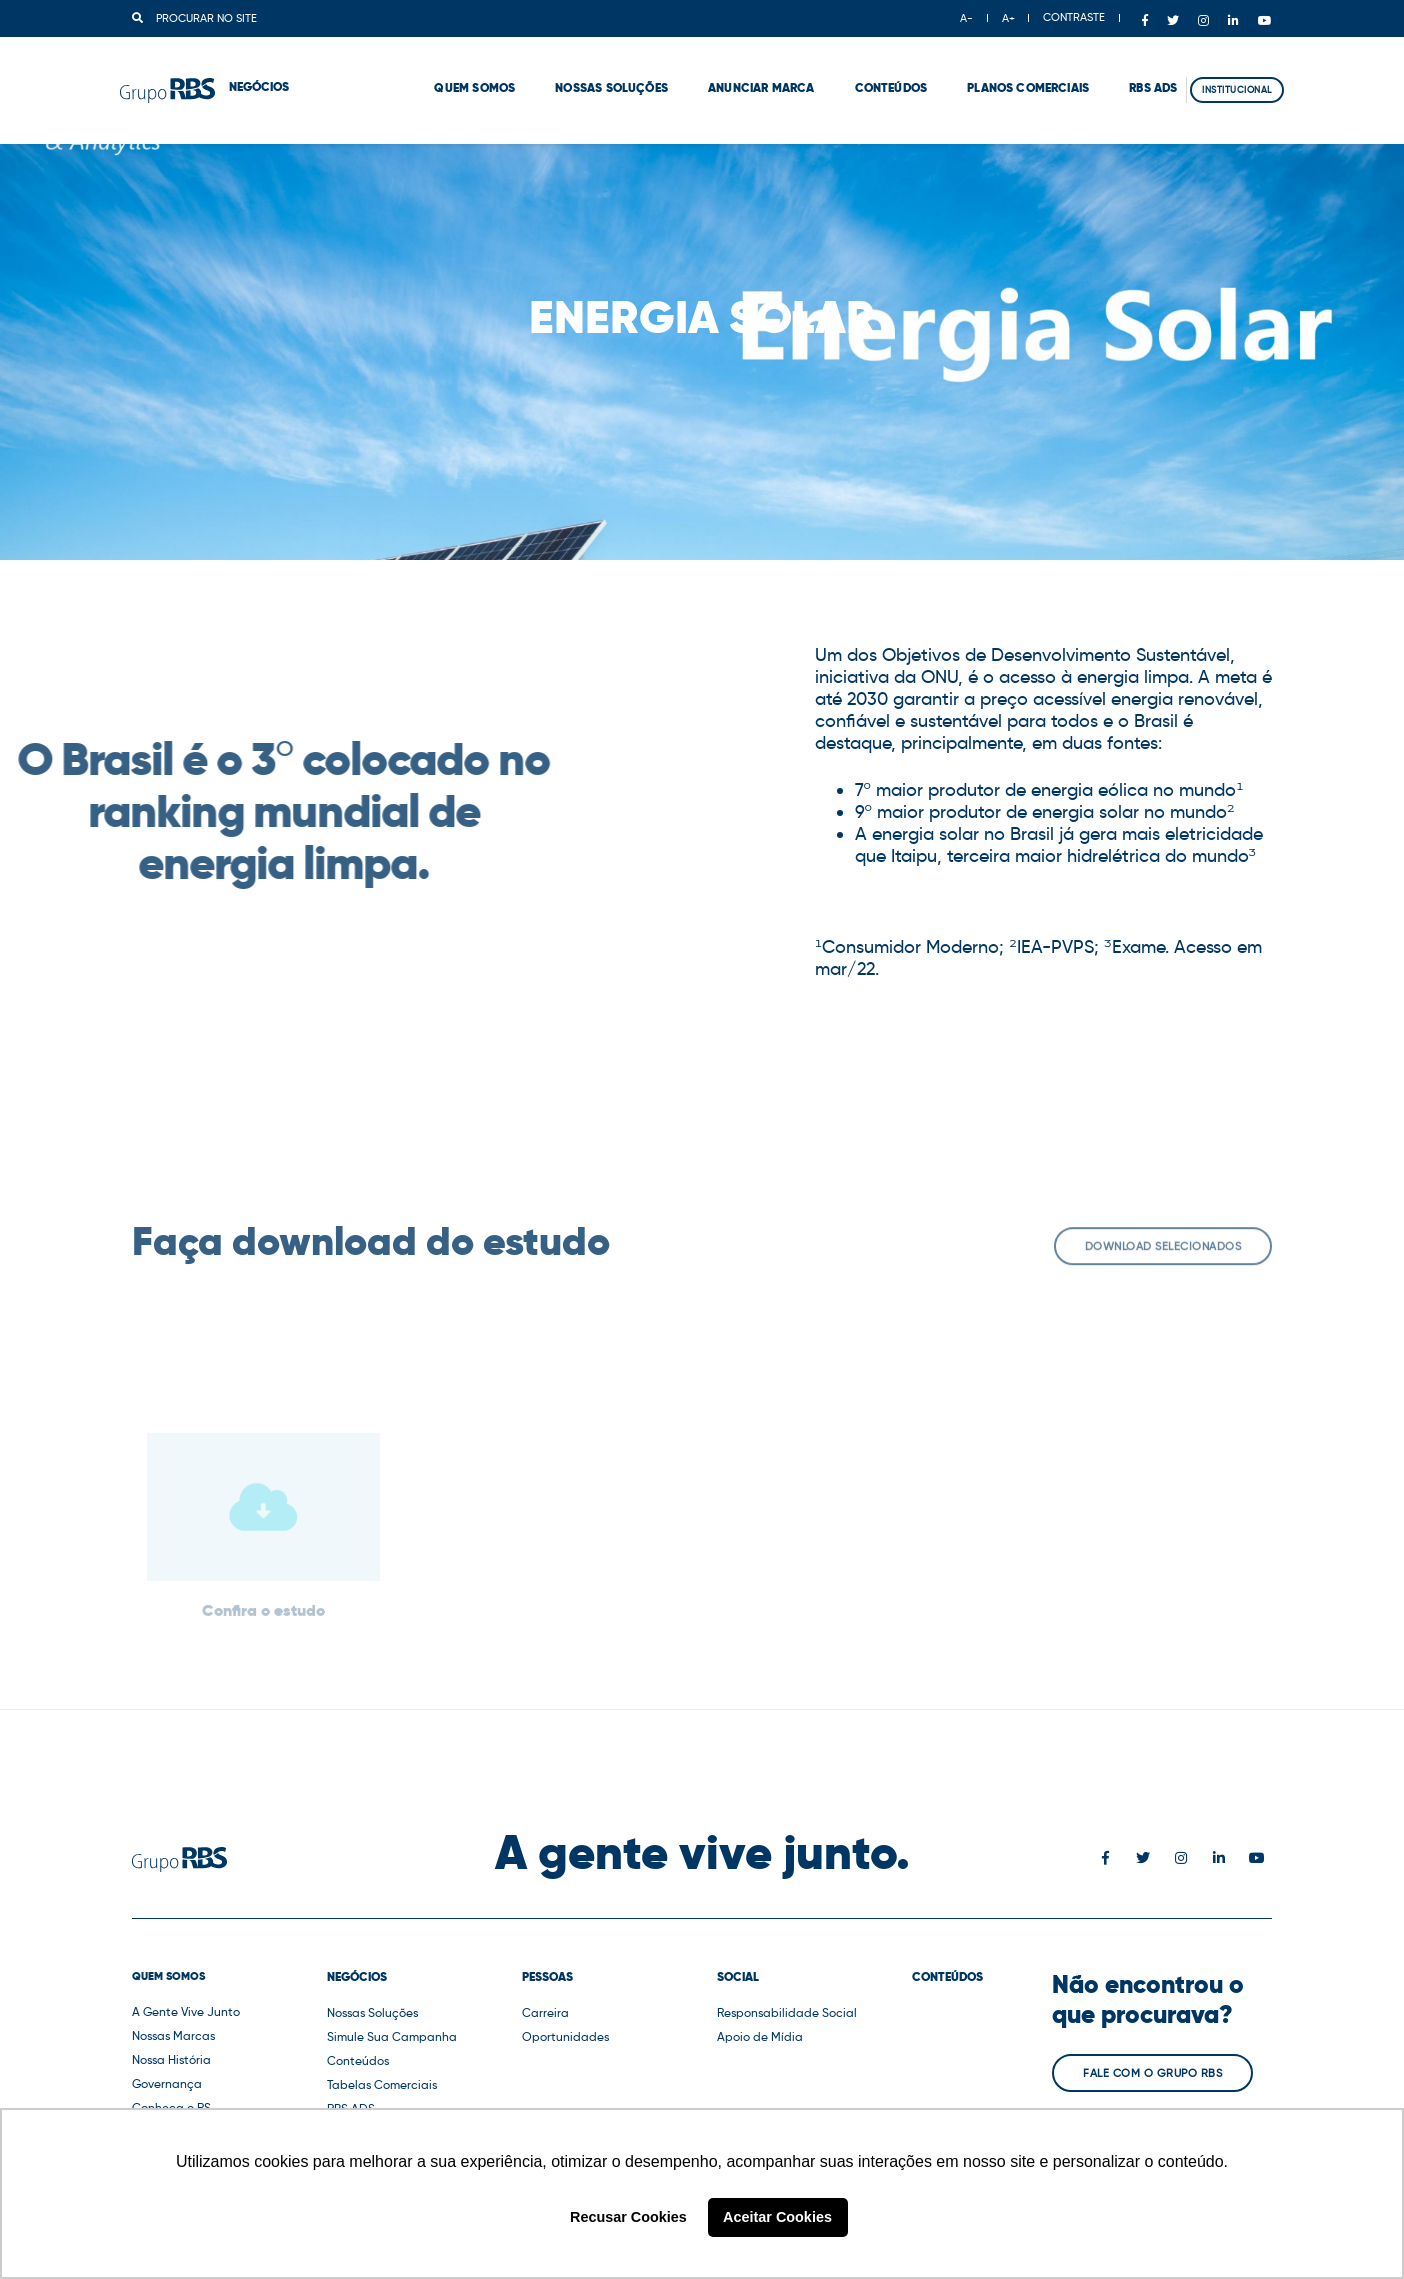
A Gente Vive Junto (186, 2011)
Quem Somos (425, 70)
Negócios (357, 1977)
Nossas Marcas (173, 2035)
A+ (1008, 18)
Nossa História (171, 2059)
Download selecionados (1163, 1257)
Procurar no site (194, 18)
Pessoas (547, 1977)
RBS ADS (1103, 70)
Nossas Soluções (561, 70)
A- (966, 18)
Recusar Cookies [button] (628, 2217)
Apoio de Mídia (760, 2036)
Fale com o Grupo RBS (1152, 2073)
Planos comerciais (978, 70)
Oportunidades (565, 2036)
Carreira (545, 2012)
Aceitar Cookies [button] (777, 2217)
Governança (167, 2083)
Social (738, 1977)
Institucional (1226, 70)
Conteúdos (841, 70)
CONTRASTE (1074, 17)
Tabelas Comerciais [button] (382, 2084)
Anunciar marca (711, 70)
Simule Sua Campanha (392, 2036)
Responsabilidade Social (787, 2012)
